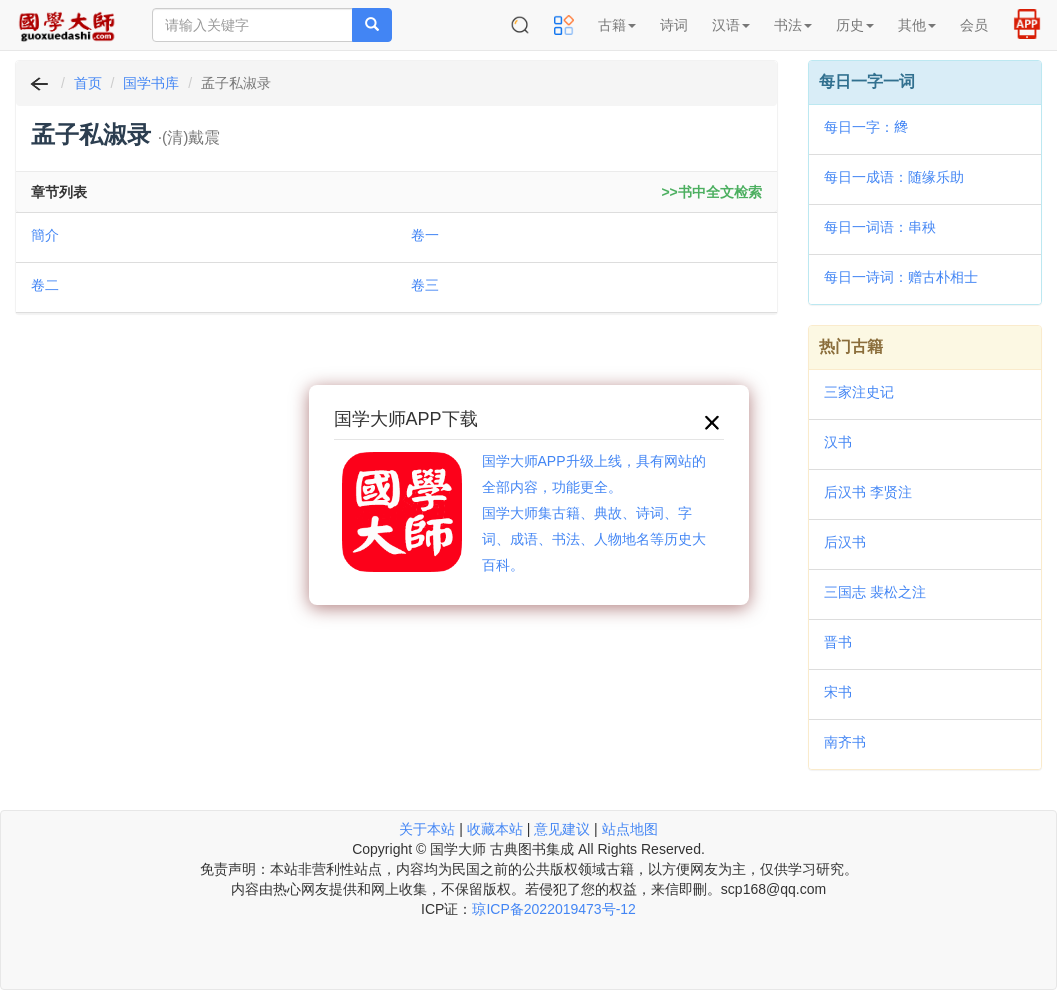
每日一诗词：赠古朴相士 (901, 277)
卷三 (425, 285)
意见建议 (562, 829)
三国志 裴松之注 (875, 592)
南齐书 (845, 742)
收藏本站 (495, 829)
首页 (88, 83)
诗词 (674, 25)
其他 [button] (917, 25)
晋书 (838, 642)
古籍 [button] (617, 25)
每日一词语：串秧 (880, 227)
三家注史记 (859, 392)
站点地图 (630, 829)
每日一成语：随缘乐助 (894, 177)
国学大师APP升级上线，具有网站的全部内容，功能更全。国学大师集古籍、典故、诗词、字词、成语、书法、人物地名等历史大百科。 (594, 513)
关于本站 (427, 829)
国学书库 (151, 83)
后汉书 (845, 542)
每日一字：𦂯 (866, 127)
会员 (974, 25)
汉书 (838, 442)
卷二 (45, 285)
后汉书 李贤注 (868, 492)
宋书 (838, 692)
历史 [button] (855, 25)
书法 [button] (793, 25)
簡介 (45, 235)
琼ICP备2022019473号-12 (553, 909)
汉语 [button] (731, 25)
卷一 (425, 235)
